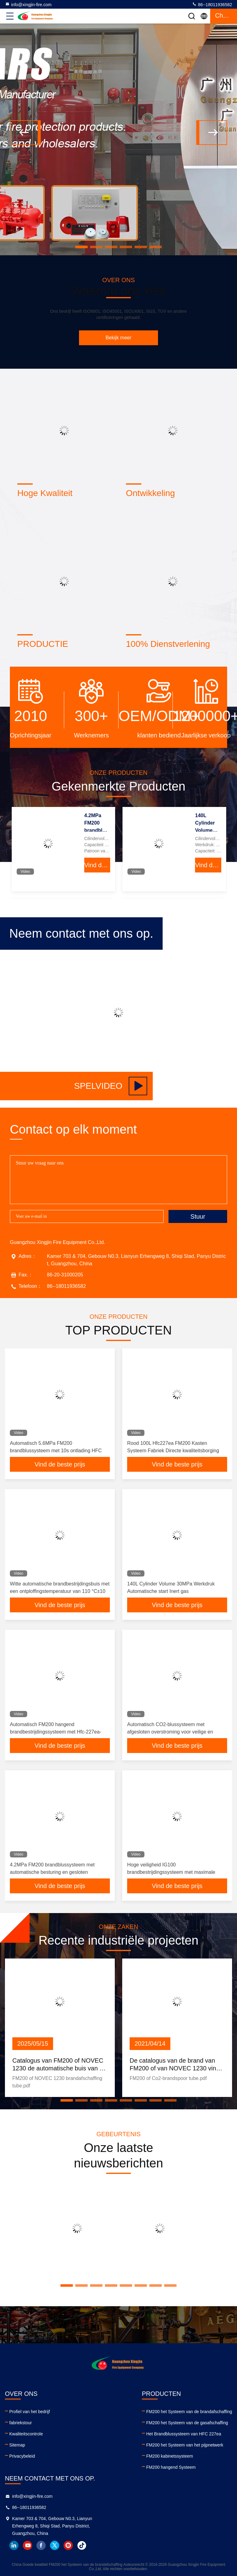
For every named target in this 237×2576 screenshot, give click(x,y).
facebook (41, 2545)
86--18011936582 (212, 4)
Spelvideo (110, 1086)
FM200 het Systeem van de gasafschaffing (187, 2422)
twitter (54, 2545)
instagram (68, 2545)
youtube (27, 2545)
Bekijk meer (118, 337)
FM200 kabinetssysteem (169, 2456)
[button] (81, 247)
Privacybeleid (22, 2456)
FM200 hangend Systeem (171, 2467)
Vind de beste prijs (97, 865)
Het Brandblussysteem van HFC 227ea (183, 2433)
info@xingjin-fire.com (28, 4)
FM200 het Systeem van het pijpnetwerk (184, 2444)
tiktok (81, 2545)
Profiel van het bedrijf (29, 2411)
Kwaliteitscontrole (26, 2433)
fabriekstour (20, 2422)
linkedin (14, 2545)
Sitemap (17, 2444)
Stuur (197, 1216)
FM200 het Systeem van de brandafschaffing (189, 2411)
